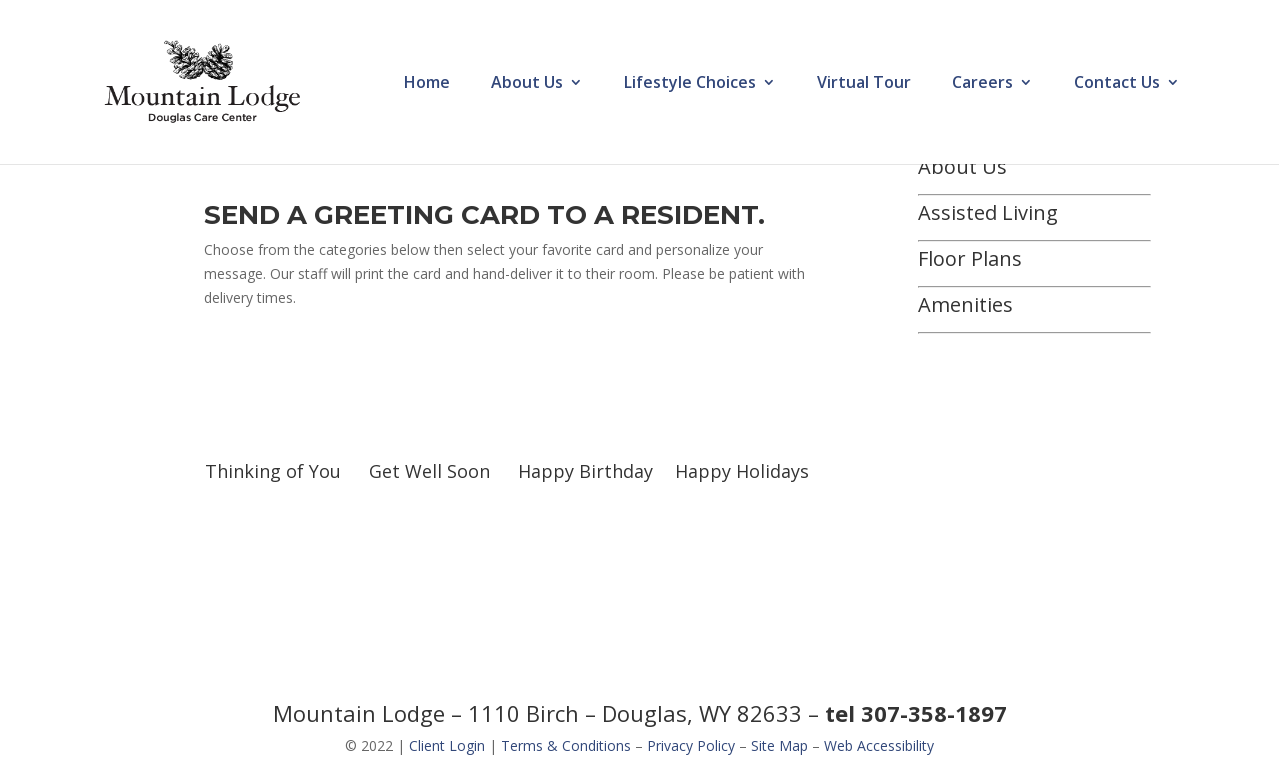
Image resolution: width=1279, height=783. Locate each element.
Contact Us (1117, 84)
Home (427, 84)
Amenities (965, 304)
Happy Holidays (742, 471)
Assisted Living (988, 212)
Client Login (447, 745)
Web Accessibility (879, 745)
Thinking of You (273, 471)
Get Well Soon (429, 471)
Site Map (779, 745)
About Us (527, 84)
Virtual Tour (864, 84)
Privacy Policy (691, 745)
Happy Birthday (585, 471)
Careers (982, 84)
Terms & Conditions (566, 745)
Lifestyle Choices (690, 84)
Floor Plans (970, 258)
